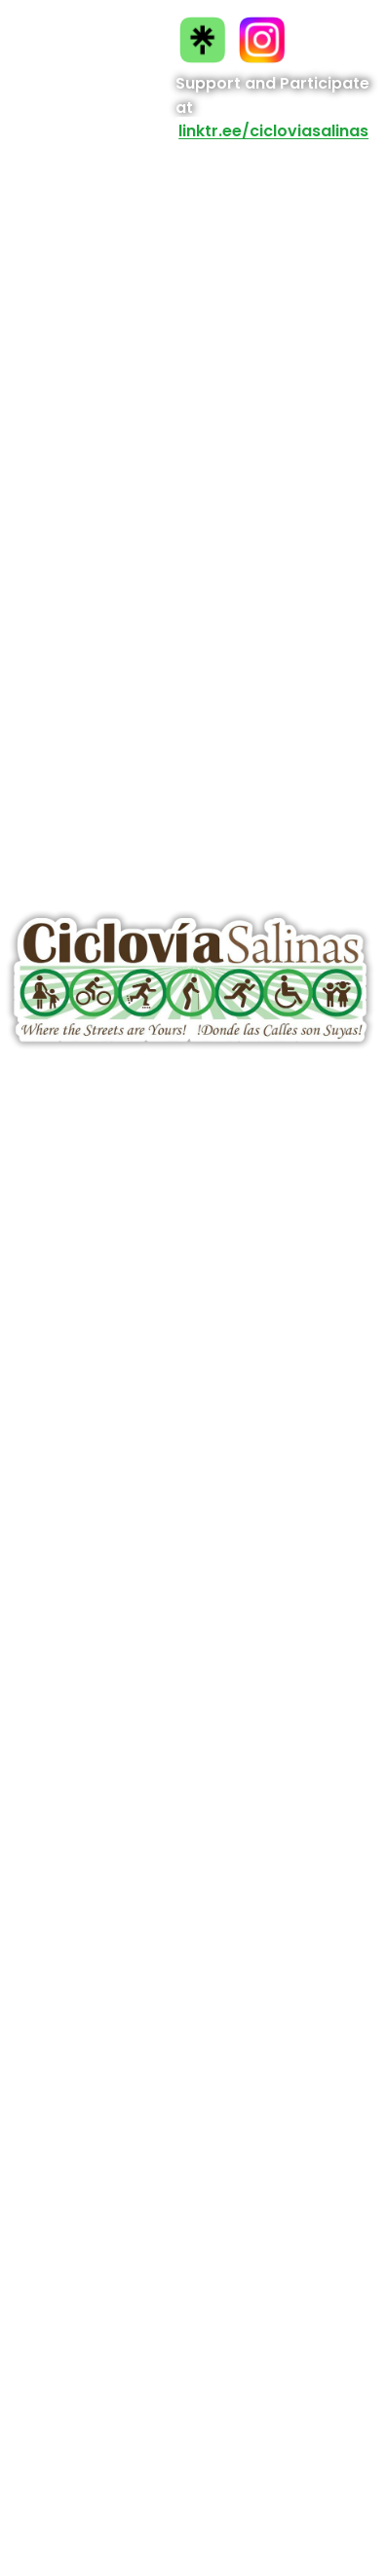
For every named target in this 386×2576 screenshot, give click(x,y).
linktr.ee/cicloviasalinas (273, 132)
